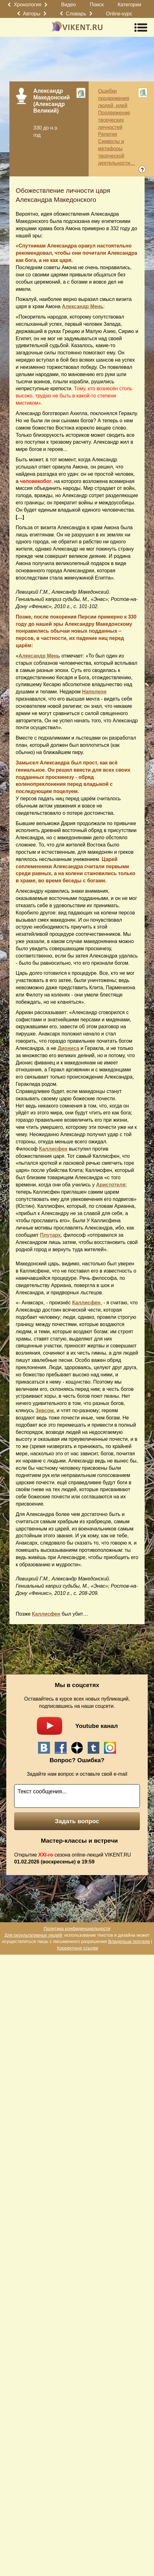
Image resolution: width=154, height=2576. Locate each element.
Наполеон (94, 691)
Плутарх (50, 1235)
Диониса (68, 1048)
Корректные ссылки (77, 1948)
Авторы (31, 13)
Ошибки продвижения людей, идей (113, 98)
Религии (107, 134)
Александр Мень (82, 306)
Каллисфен (53, 1149)
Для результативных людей (33, 1935)
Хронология (27, 4)
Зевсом (45, 1410)
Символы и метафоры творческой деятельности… (116, 152)
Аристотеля (110, 1184)
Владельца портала (129, 1941)
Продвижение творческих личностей (114, 120)
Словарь (76, 13)
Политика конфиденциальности (77, 1928)
